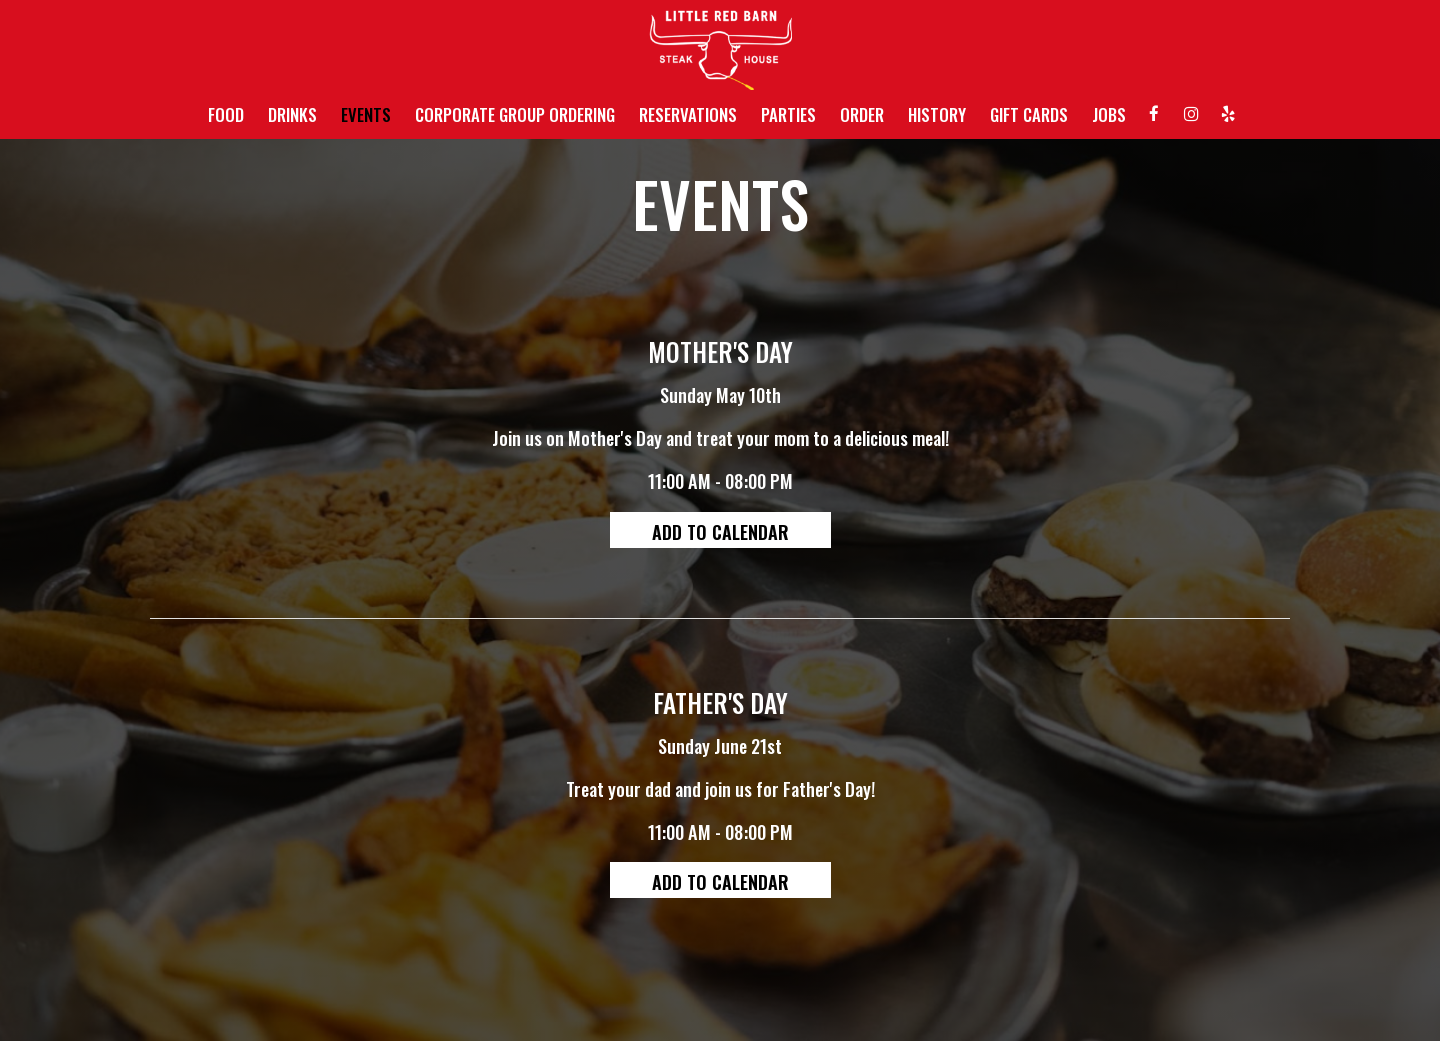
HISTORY (937, 115)
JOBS (1109, 115)
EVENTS (366, 115)
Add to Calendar (720, 532)
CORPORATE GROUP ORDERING (515, 115)
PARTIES (788, 115)
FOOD (226, 115)
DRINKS (292, 115)
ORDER (862, 115)
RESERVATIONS (688, 115)
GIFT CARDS (1029, 115)
